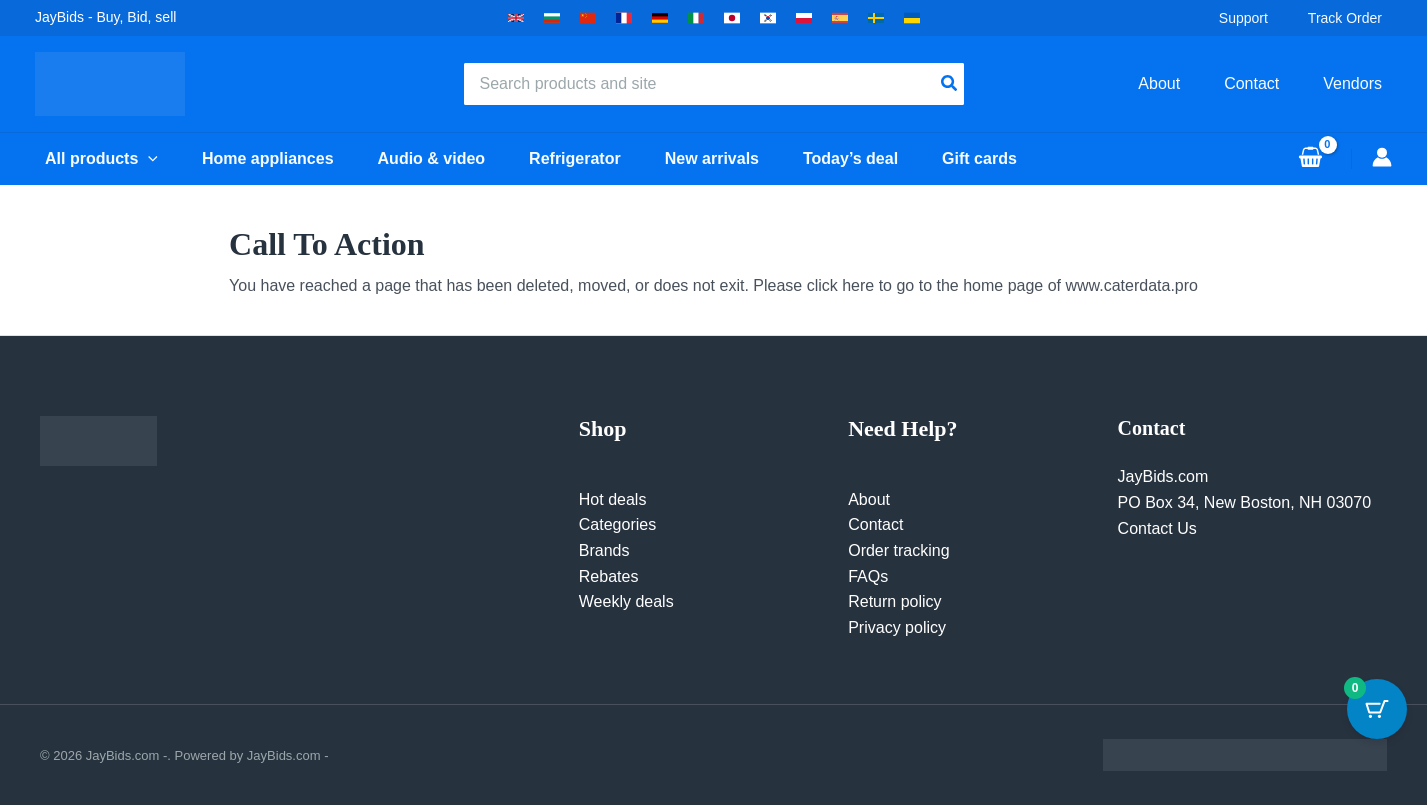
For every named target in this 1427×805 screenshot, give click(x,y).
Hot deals (613, 499)
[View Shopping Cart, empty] (1310, 159)
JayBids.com (1163, 476)
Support (1253, 18)
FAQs (868, 576)
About (869, 499)
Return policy (894, 601)
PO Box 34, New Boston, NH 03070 (1244, 502)
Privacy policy (897, 627)
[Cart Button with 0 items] (1377, 709)
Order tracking (898, 550)
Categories (617, 524)
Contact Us (1157, 528)
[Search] (950, 84)
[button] (516, 18)
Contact (875, 524)
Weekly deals (626, 601)
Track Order (1355, 18)
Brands (604, 550)
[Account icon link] (1382, 157)
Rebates (609, 576)
